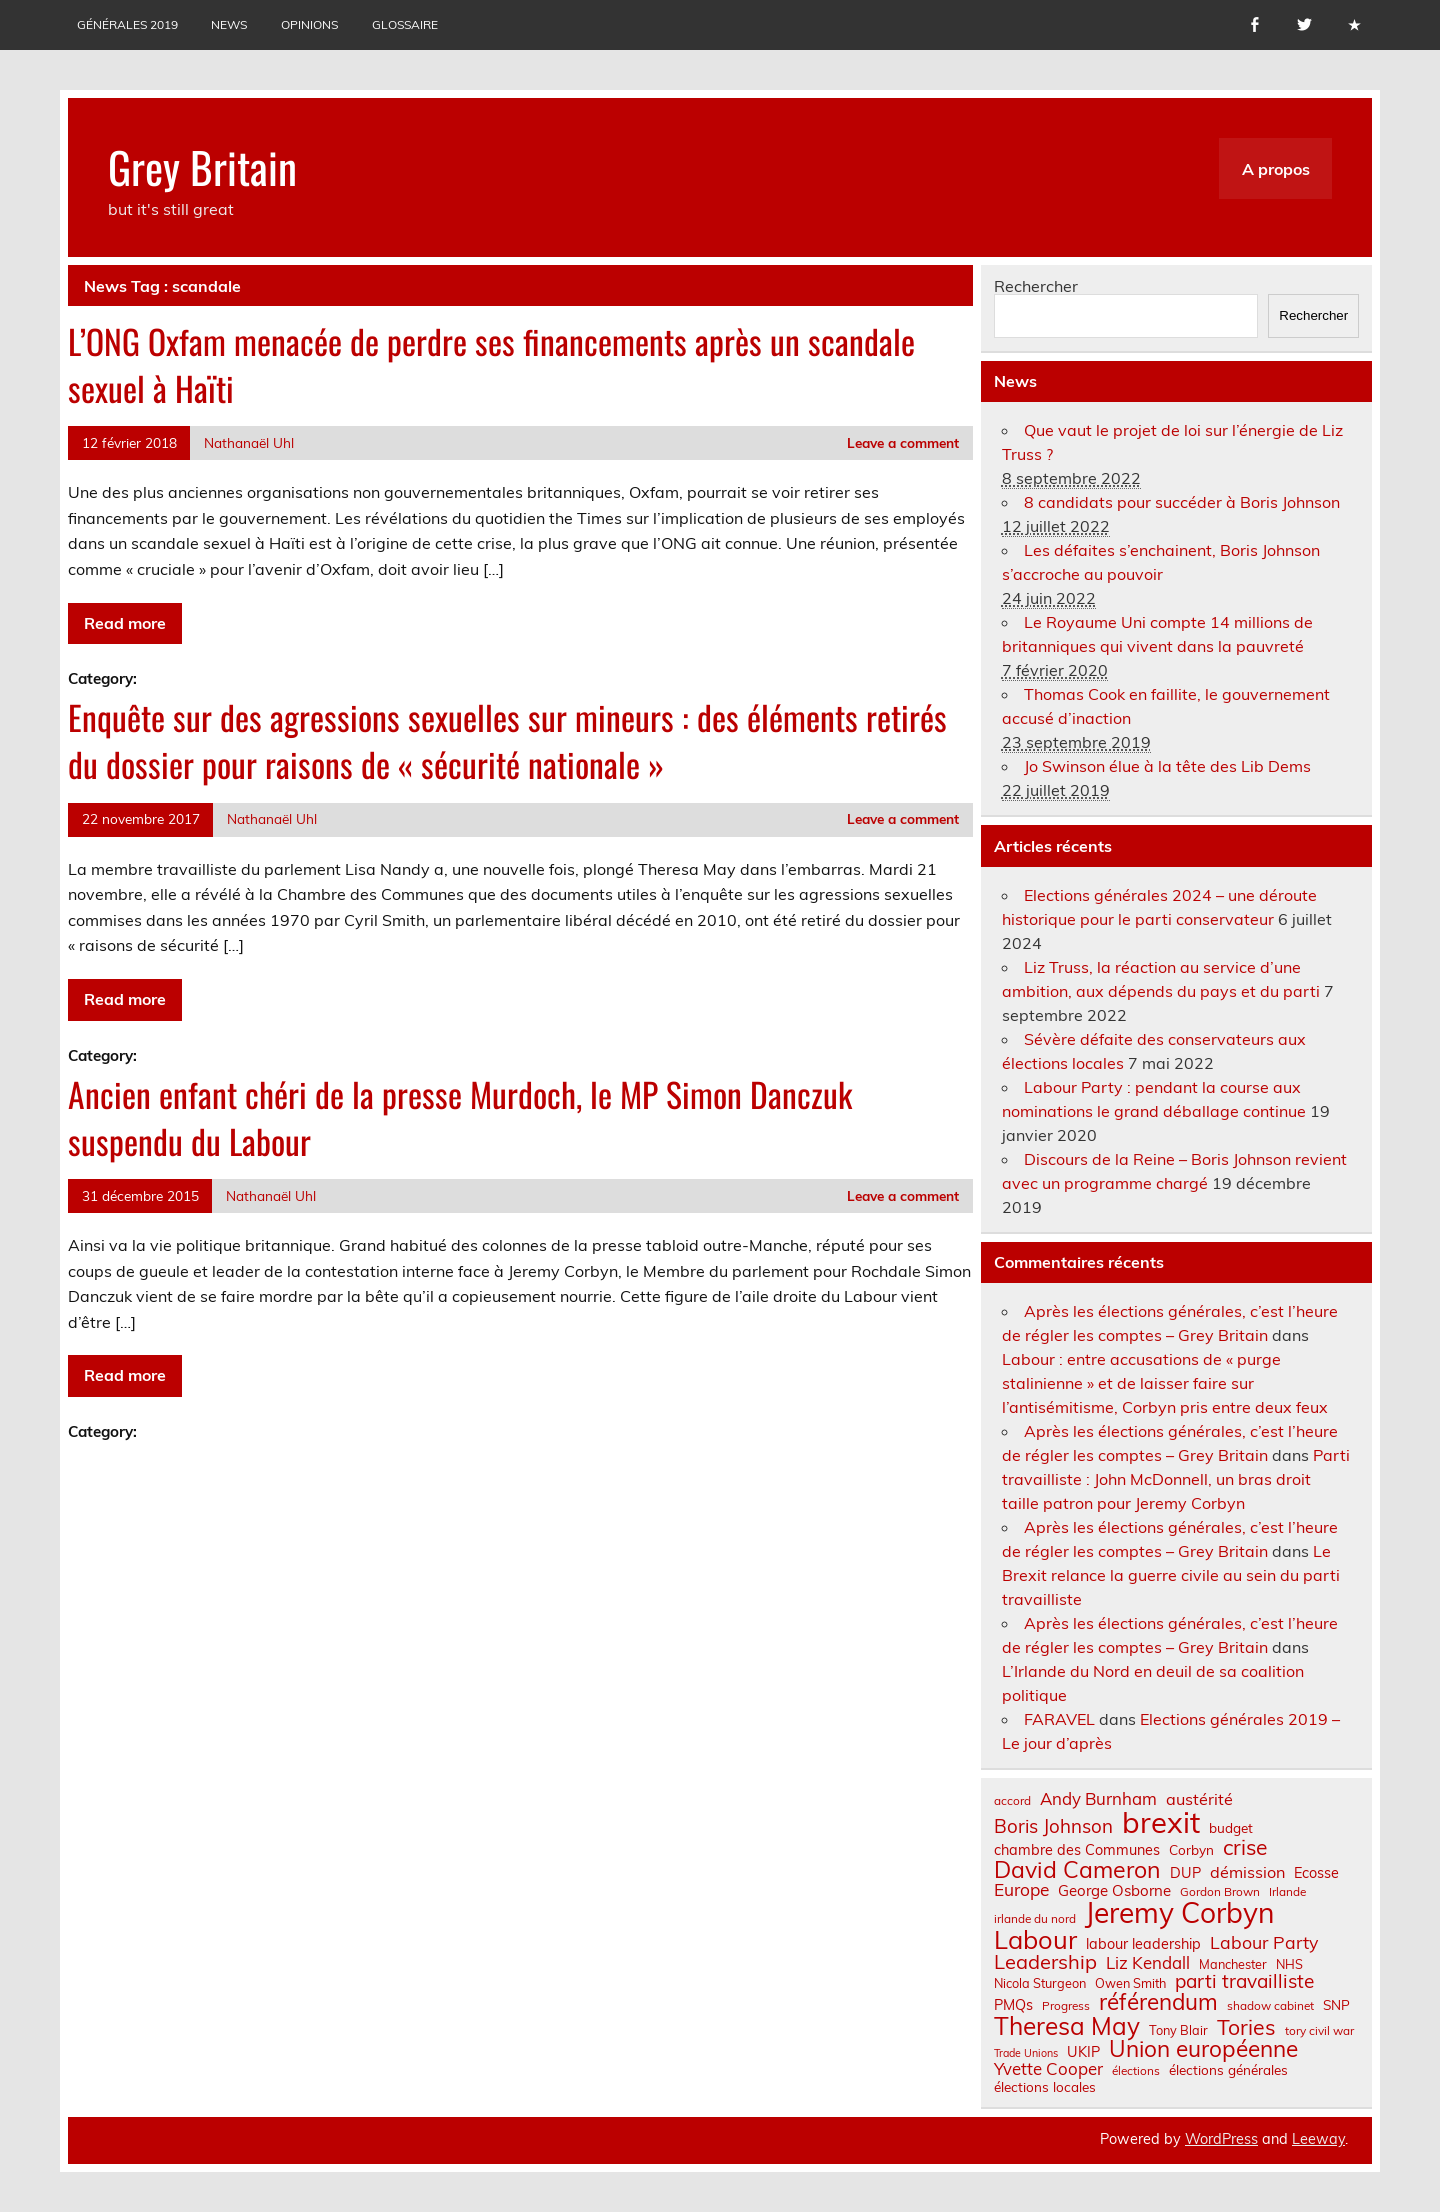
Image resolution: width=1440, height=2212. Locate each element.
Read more (125, 623)
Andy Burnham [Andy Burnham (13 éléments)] (1098, 1799)
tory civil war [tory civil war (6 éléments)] (1319, 2031)
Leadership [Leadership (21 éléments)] (1045, 1962)
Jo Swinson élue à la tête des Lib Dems (1167, 766)
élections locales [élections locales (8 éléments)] (1045, 2087)
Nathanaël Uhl (249, 442)
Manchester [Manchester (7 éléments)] (1233, 1964)
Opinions (309, 24)
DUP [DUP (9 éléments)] (1185, 1873)
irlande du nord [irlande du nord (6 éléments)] (1035, 1919)
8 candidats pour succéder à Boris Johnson (1182, 502)
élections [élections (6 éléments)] (1136, 2071)
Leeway (1318, 2139)
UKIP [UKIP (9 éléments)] (1083, 2052)
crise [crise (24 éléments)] (1245, 1847)
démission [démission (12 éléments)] (1247, 1872)
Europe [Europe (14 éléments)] (1021, 1889)
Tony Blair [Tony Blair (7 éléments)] (1178, 2030)
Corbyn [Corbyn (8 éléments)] (1191, 1850)
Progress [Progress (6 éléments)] (1066, 2006)
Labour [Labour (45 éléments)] (1035, 1939)
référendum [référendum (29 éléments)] (1158, 2002)
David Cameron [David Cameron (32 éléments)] (1077, 1869)
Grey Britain (202, 166)
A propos (1276, 169)
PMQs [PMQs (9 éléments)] (1013, 2005)
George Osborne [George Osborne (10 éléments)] (1114, 1890)
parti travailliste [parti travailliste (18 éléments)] (1244, 1981)
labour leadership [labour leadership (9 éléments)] (1143, 1944)
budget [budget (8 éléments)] (1231, 1828)
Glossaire (405, 24)
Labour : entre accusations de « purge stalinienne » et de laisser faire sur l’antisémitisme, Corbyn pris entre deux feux (1165, 1383)
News (229, 24)
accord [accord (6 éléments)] (1012, 1801)
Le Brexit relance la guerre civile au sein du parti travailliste (1171, 1575)
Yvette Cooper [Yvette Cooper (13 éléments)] (1048, 2069)
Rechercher (1036, 286)
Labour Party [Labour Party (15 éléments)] (1264, 1943)
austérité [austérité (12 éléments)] (1199, 1799)
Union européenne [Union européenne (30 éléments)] (1203, 2049)
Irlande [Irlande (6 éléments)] (1287, 1892)
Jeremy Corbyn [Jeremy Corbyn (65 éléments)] (1179, 1913)
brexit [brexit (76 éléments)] (1161, 1822)
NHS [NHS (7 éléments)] (1289, 1964)
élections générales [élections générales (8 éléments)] (1228, 2070)
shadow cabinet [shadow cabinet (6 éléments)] (1270, 2006)
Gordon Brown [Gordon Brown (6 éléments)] (1220, 1892)
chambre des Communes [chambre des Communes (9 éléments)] (1077, 1850)
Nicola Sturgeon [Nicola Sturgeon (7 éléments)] (1040, 1983)
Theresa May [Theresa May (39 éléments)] (1067, 2026)
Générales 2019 (127, 24)
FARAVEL (1059, 1719)
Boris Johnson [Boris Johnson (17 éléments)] (1053, 1826)
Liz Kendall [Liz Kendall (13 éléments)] (1148, 1963)
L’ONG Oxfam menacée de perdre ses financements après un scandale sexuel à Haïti (491, 364)
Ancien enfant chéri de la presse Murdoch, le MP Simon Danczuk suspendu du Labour (460, 1117)
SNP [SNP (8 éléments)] (1336, 2005)
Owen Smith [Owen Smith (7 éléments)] (1130, 1983)
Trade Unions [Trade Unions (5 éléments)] (1026, 2053)
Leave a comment (903, 442)
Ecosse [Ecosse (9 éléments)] (1316, 1873)
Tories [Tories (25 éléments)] (1246, 2027)
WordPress (1221, 2139)
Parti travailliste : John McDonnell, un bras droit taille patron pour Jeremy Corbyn (1176, 1479)
